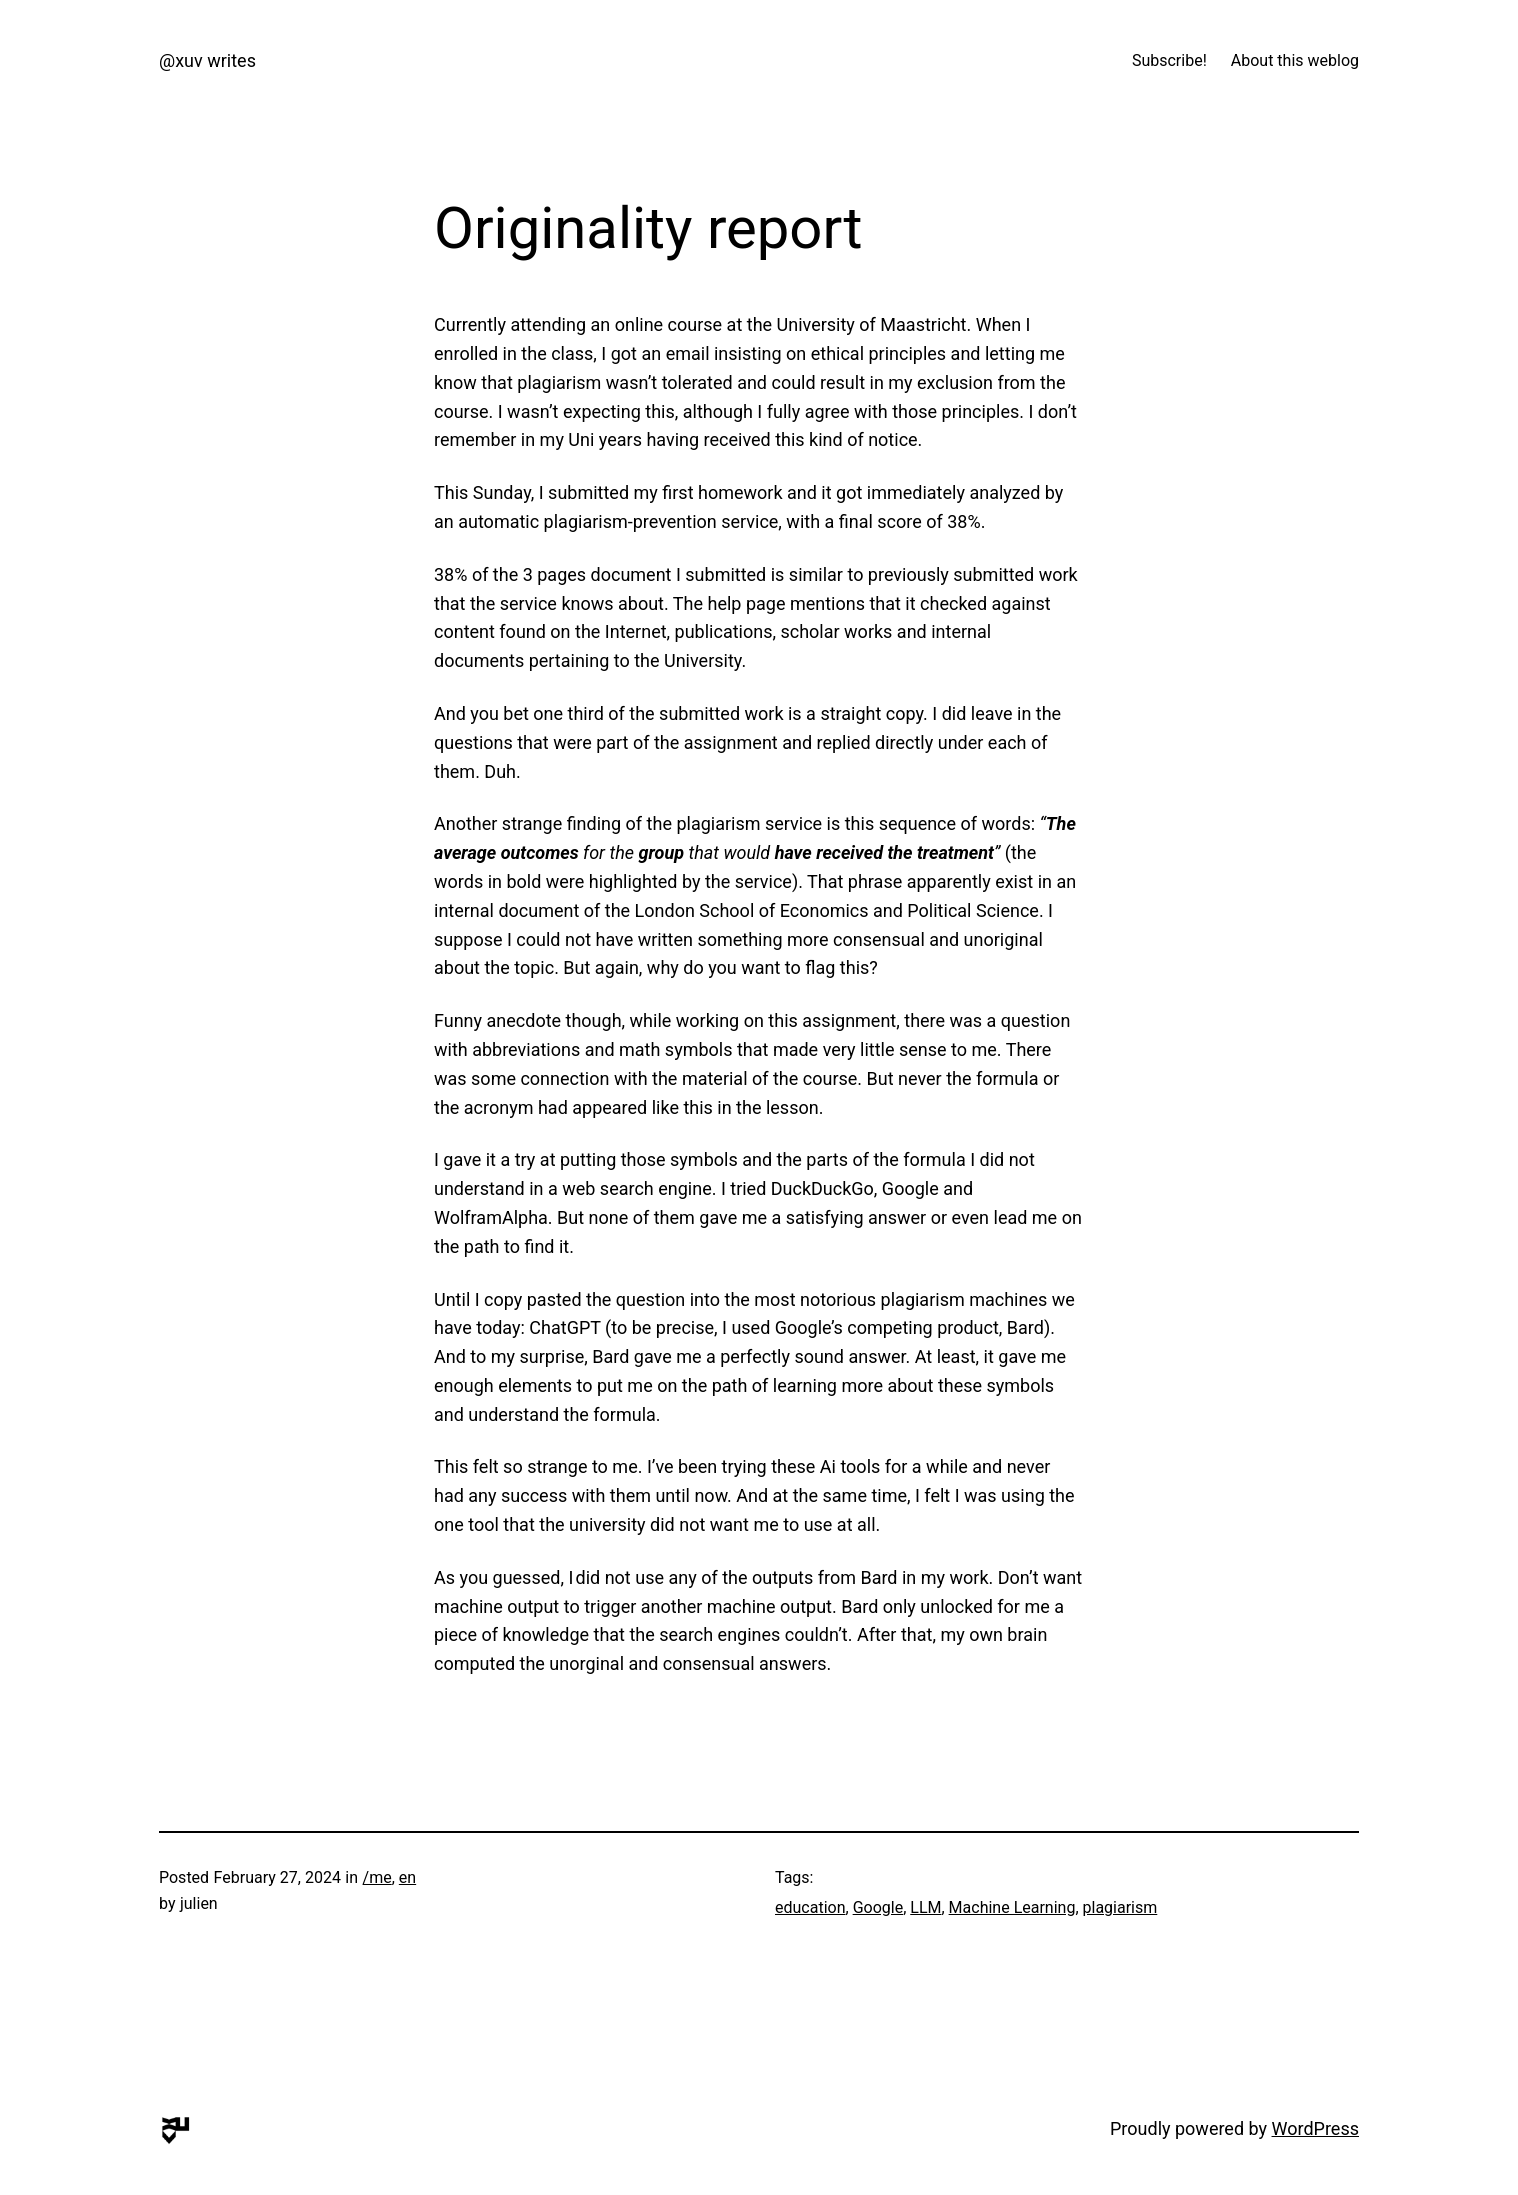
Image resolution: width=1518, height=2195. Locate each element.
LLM (925, 1907)
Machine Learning (1012, 1907)
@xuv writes (207, 60)
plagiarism (1120, 1907)
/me (377, 1877)
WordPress (1315, 2128)
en (407, 1877)
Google (878, 1907)
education (810, 1907)
